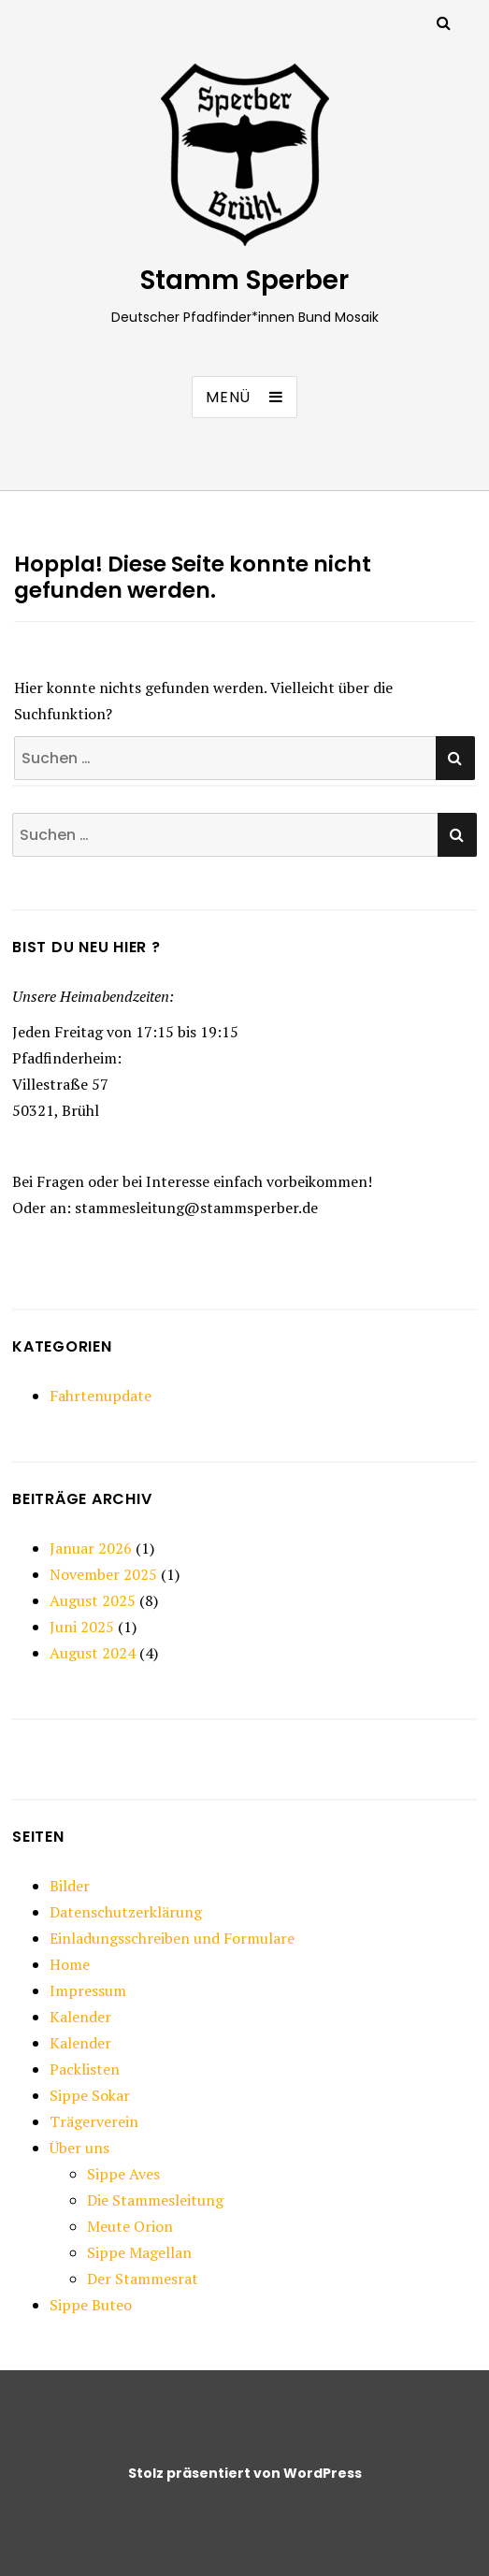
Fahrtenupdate (100, 1395)
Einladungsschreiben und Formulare (172, 1938)
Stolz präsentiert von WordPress (245, 2473)
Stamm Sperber (244, 280)
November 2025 (103, 1574)
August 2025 (93, 1600)
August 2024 (93, 1653)
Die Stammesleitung (155, 2200)
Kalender (80, 2016)
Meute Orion (130, 2226)
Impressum (88, 1990)
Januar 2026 (91, 1548)
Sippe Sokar (90, 2095)
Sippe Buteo (91, 2304)
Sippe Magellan (139, 2252)
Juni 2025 (82, 1626)
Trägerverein (94, 2121)
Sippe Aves (123, 2174)
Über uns (79, 2147)
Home (70, 1964)
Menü (228, 397)
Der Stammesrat (142, 2278)
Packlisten (85, 2069)
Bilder (70, 1885)
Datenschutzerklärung (126, 1912)
